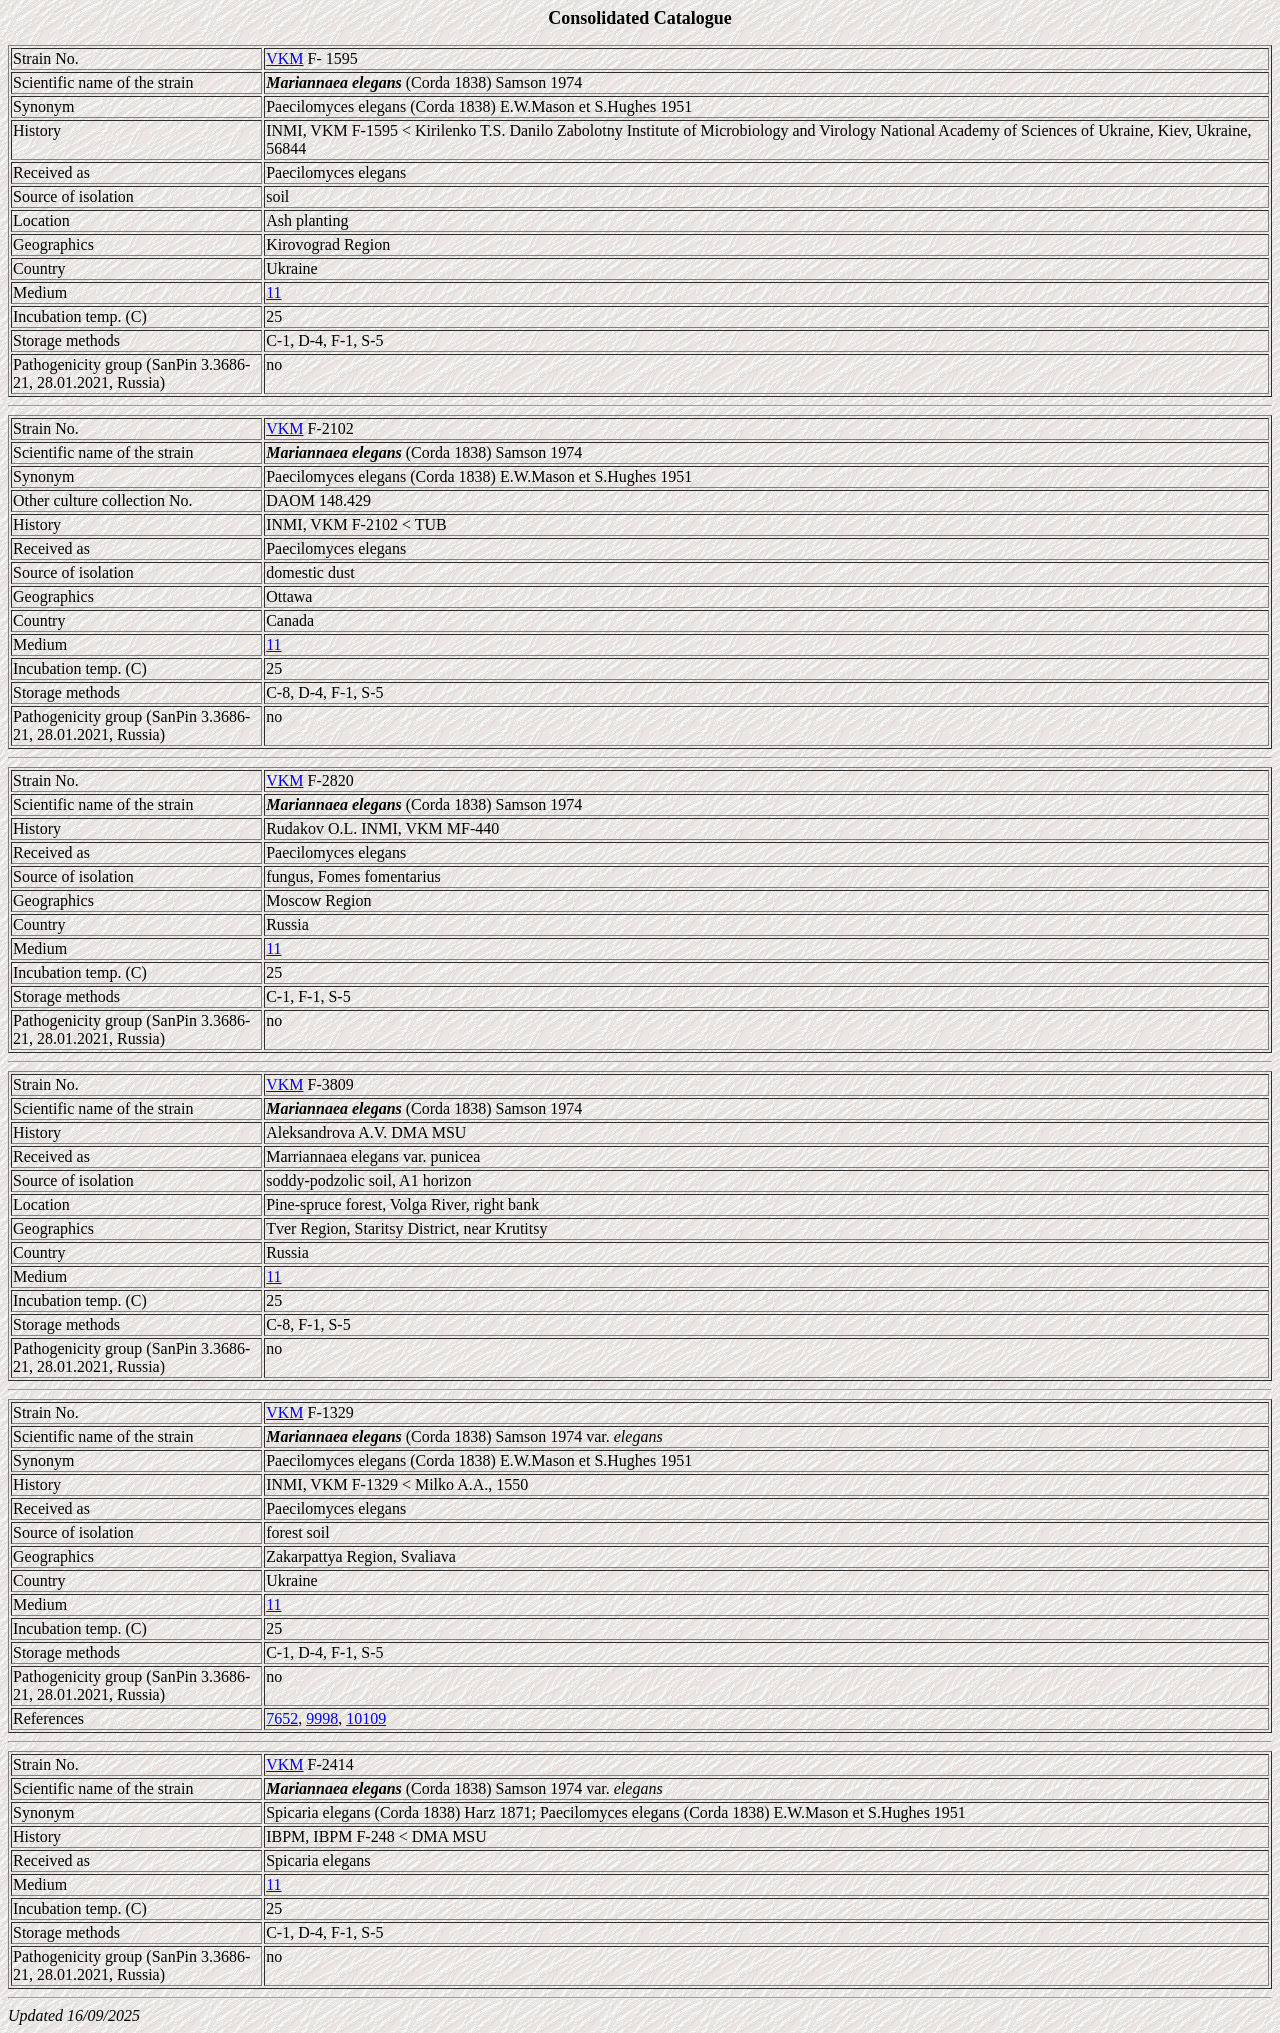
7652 (282, 1718)
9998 (322, 1718)
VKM (284, 58)
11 (273, 292)
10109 (366, 1718)
